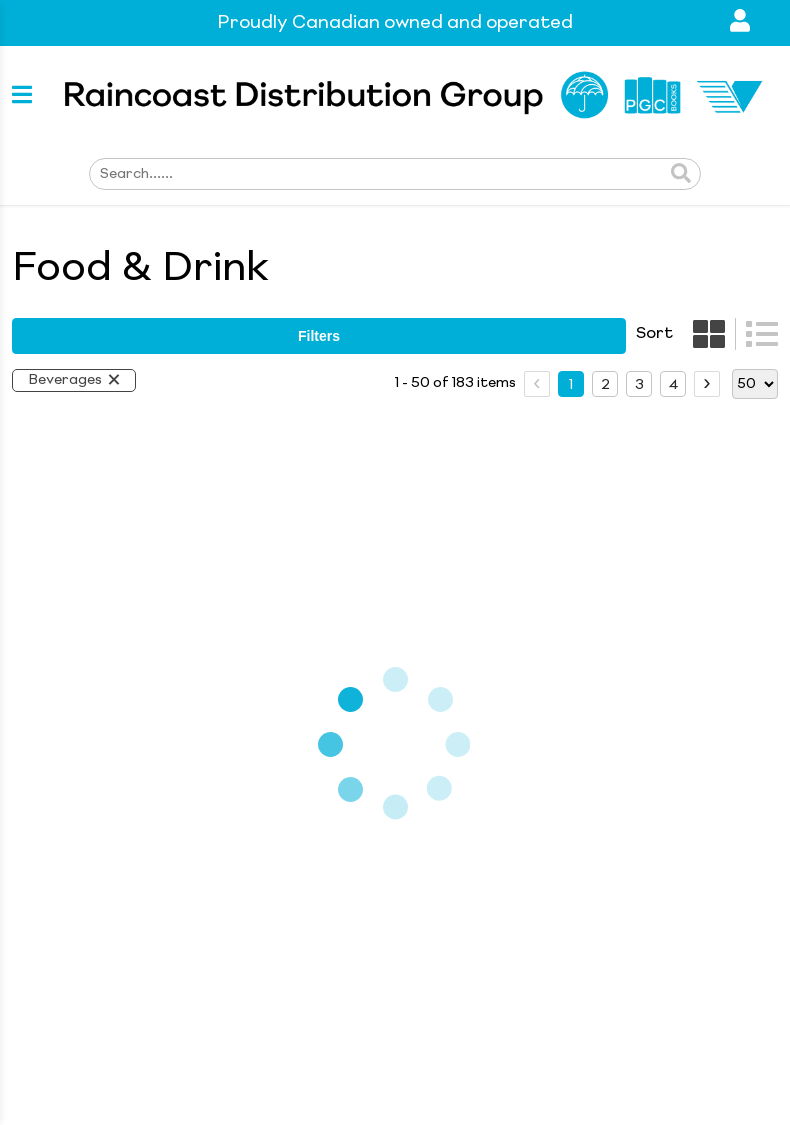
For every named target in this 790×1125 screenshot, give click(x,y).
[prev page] (537, 384)
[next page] (707, 384)
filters (319, 336)
